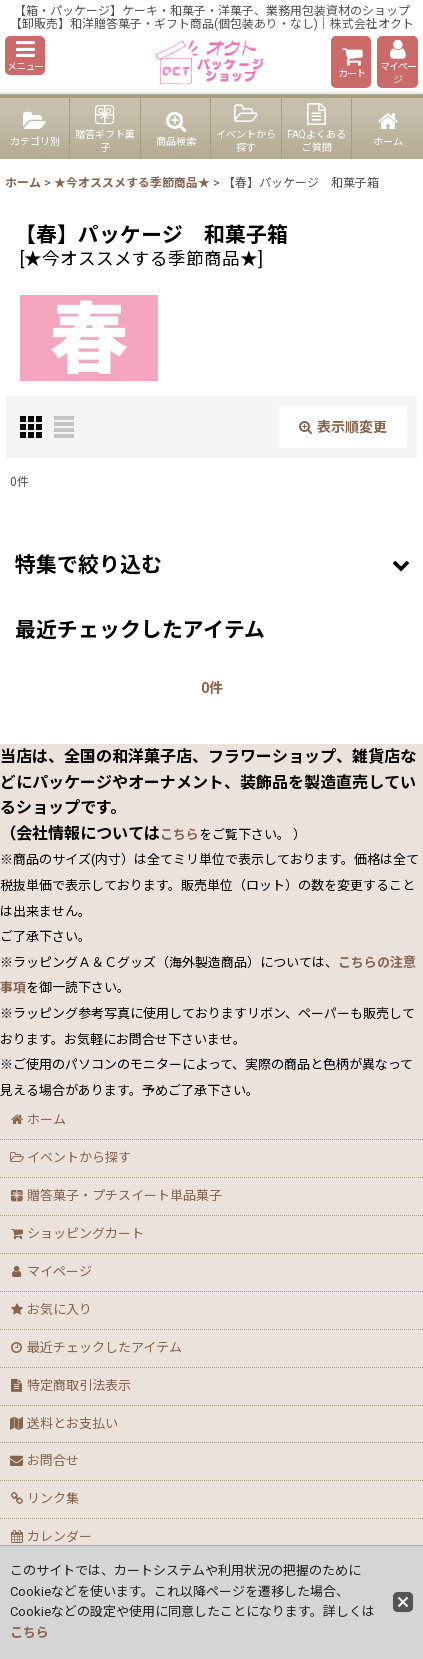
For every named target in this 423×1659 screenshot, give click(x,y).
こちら (29, 1632)
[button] (25, 55)
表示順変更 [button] (343, 427)
